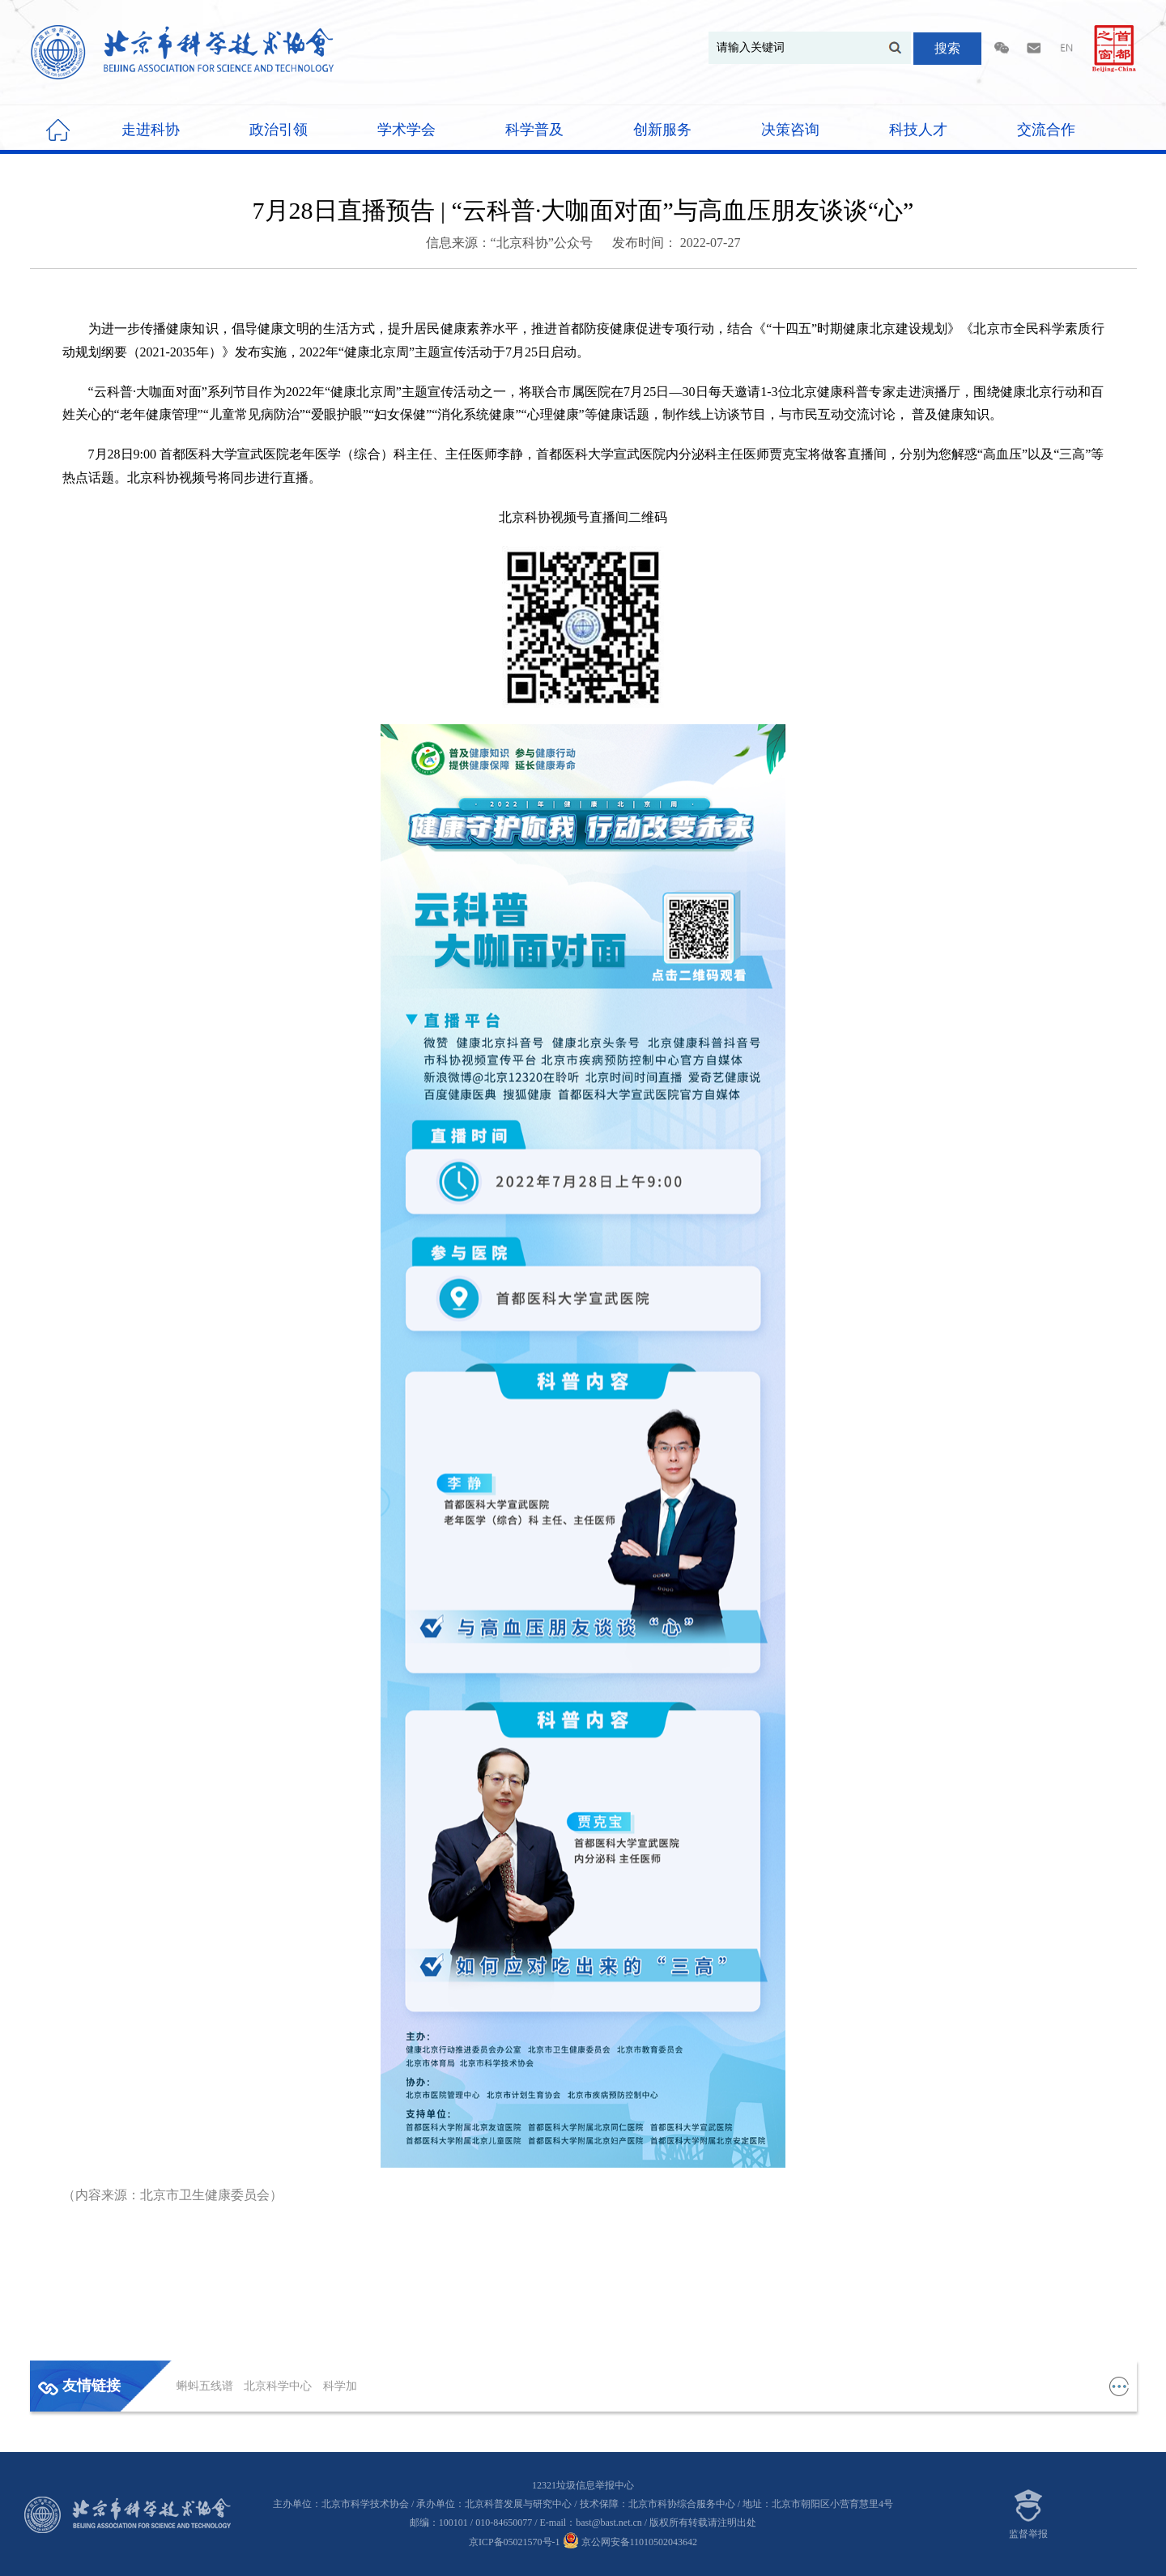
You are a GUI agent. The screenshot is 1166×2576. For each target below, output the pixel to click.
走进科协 (150, 130)
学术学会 (406, 130)
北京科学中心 (279, 2386)
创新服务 (662, 130)
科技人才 (918, 130)
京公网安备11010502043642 (630, 2542)
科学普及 (534, 130)
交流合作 (1046, 130)
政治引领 (278, 130)
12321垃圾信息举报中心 (583, 2485)
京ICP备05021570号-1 (514, 2542)
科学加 (340, 2386)
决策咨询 (790, 130)
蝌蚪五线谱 (206, 2386)
